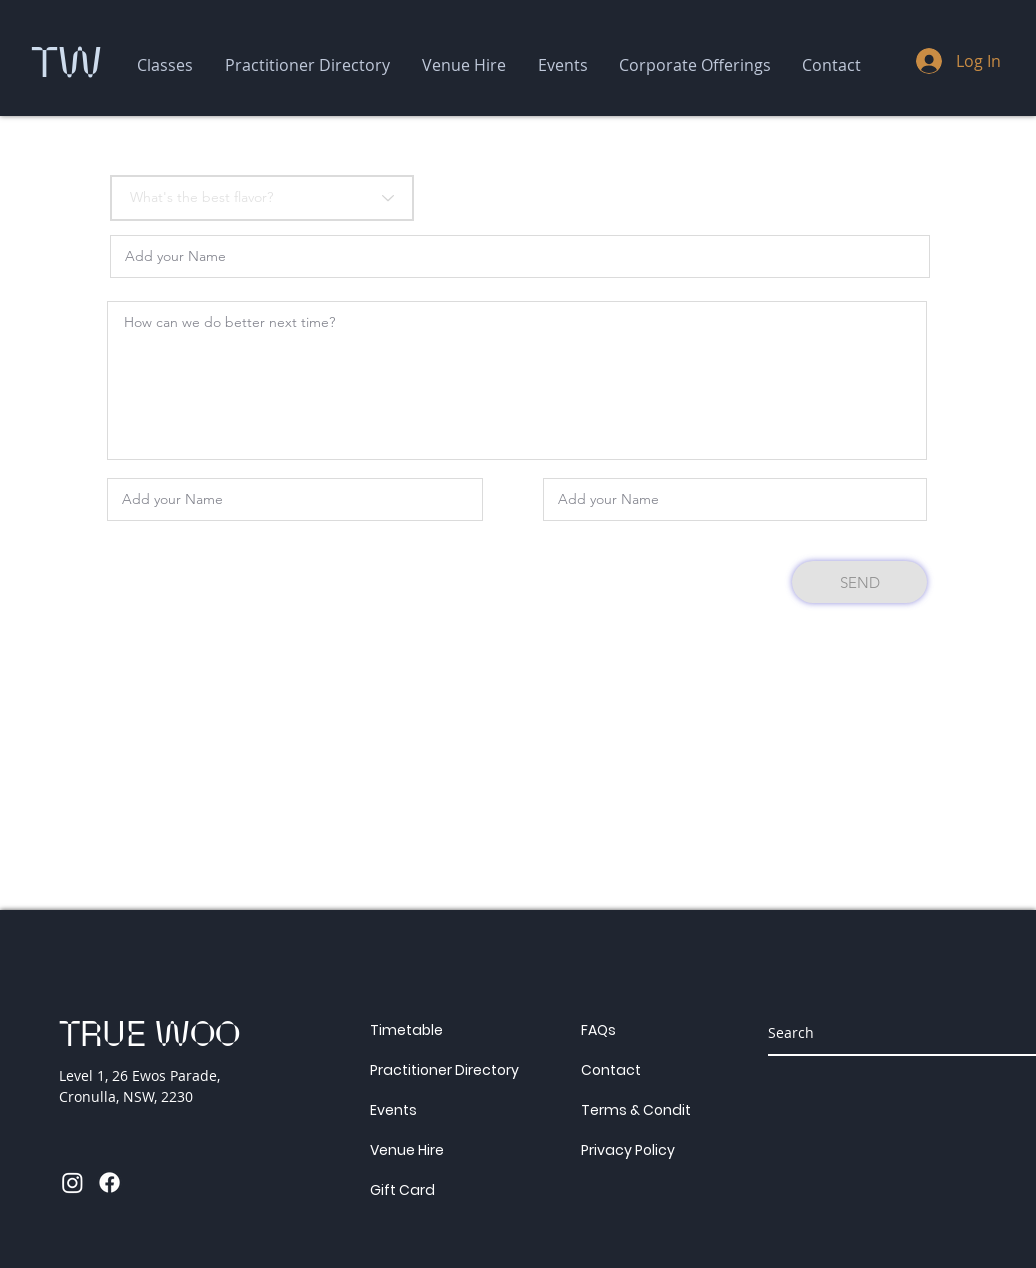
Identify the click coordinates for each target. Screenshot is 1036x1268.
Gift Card (402, 1190)
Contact (611, 1070)
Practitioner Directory (444, 1070)
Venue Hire (407, 1150)
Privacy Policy (628, 1150)
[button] (165, 65)
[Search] (889, 1032)
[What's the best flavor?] (262, 198)
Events (393, 1110)
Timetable (406, 1030)
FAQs (598, 1030)
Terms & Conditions (650, 1110)
